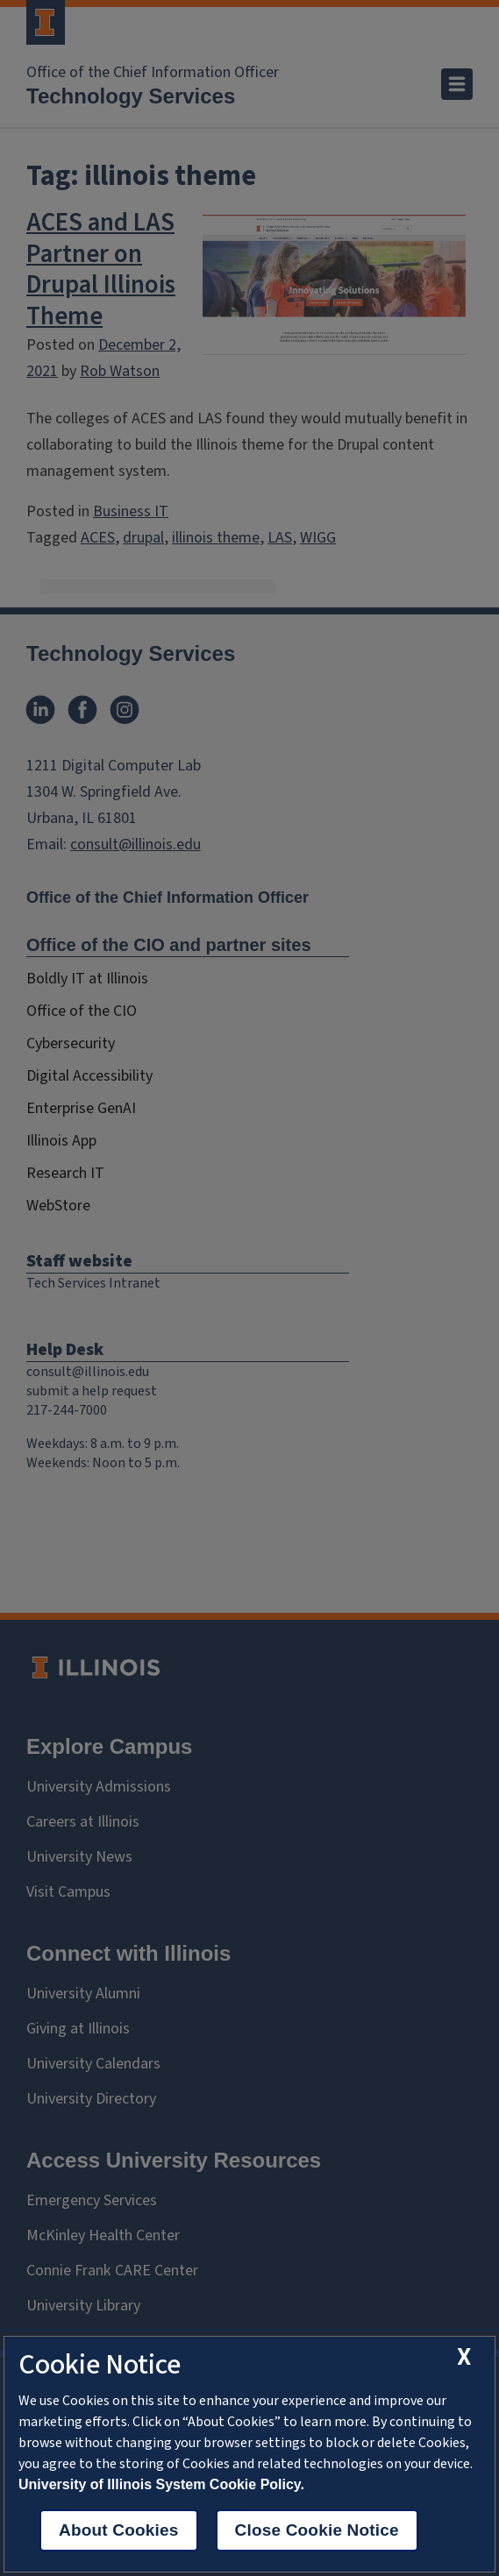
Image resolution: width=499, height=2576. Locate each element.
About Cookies (119, 2530)
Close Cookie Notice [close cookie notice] (317, 2530)
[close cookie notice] (464, 2357)
